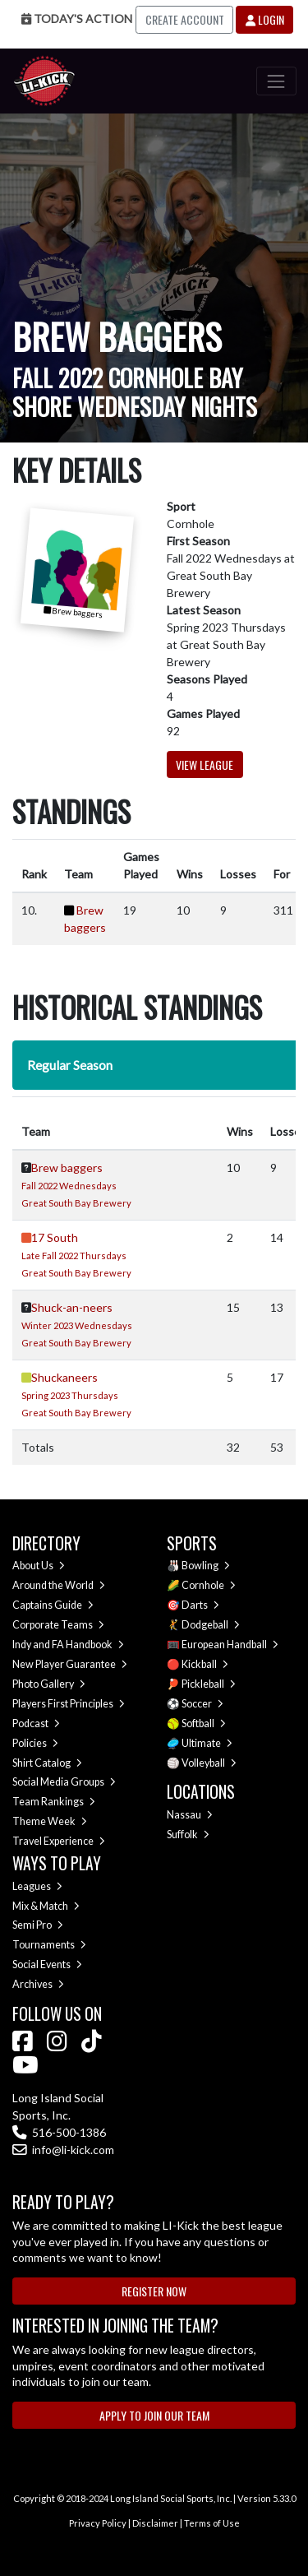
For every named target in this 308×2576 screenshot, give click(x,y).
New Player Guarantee (69, 1664)
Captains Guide (53, 1605)
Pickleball (209, 1684)
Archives (38, 1984)
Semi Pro (37, 1925)
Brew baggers (67, 1167)
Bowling (206, 1565)
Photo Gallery (48, 1684)
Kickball (205, 1664)
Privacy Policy (97, 2523)
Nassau (190, 1815)
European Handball (230, 1644)
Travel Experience (58, 1841)
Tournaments (49, 1945)
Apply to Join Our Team (154, 2415)
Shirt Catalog (47, 1763)
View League (204, 764)
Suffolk (188, 1834)
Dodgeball (211, 1625)
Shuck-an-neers (72, 1307)
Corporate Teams (58, 1625)
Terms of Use (212, 2523)
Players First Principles (68, 1704)
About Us (38, 1565)
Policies (35, 1743)
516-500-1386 (59, 2132)
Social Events (47, 1964)
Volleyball (209, 1763)
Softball (204, 1723)
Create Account (184, 19)
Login (265, 19)
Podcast (36, 1723)
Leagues (37, 1886)
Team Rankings (53, 1801)
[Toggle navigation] (276, 81)
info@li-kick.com (63, 2150)
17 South (54, 1237)
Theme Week (49, 1821)
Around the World (58, 1585)
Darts (200, 1605)
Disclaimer (155, 2523)
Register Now (154, 2291)
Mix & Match (46, 1906)
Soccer (202, 1704)
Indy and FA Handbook (68, 1644)
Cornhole (209, 1585)
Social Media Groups (64, 1782)
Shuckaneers (64, 1377)
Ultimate (207, 1743)
